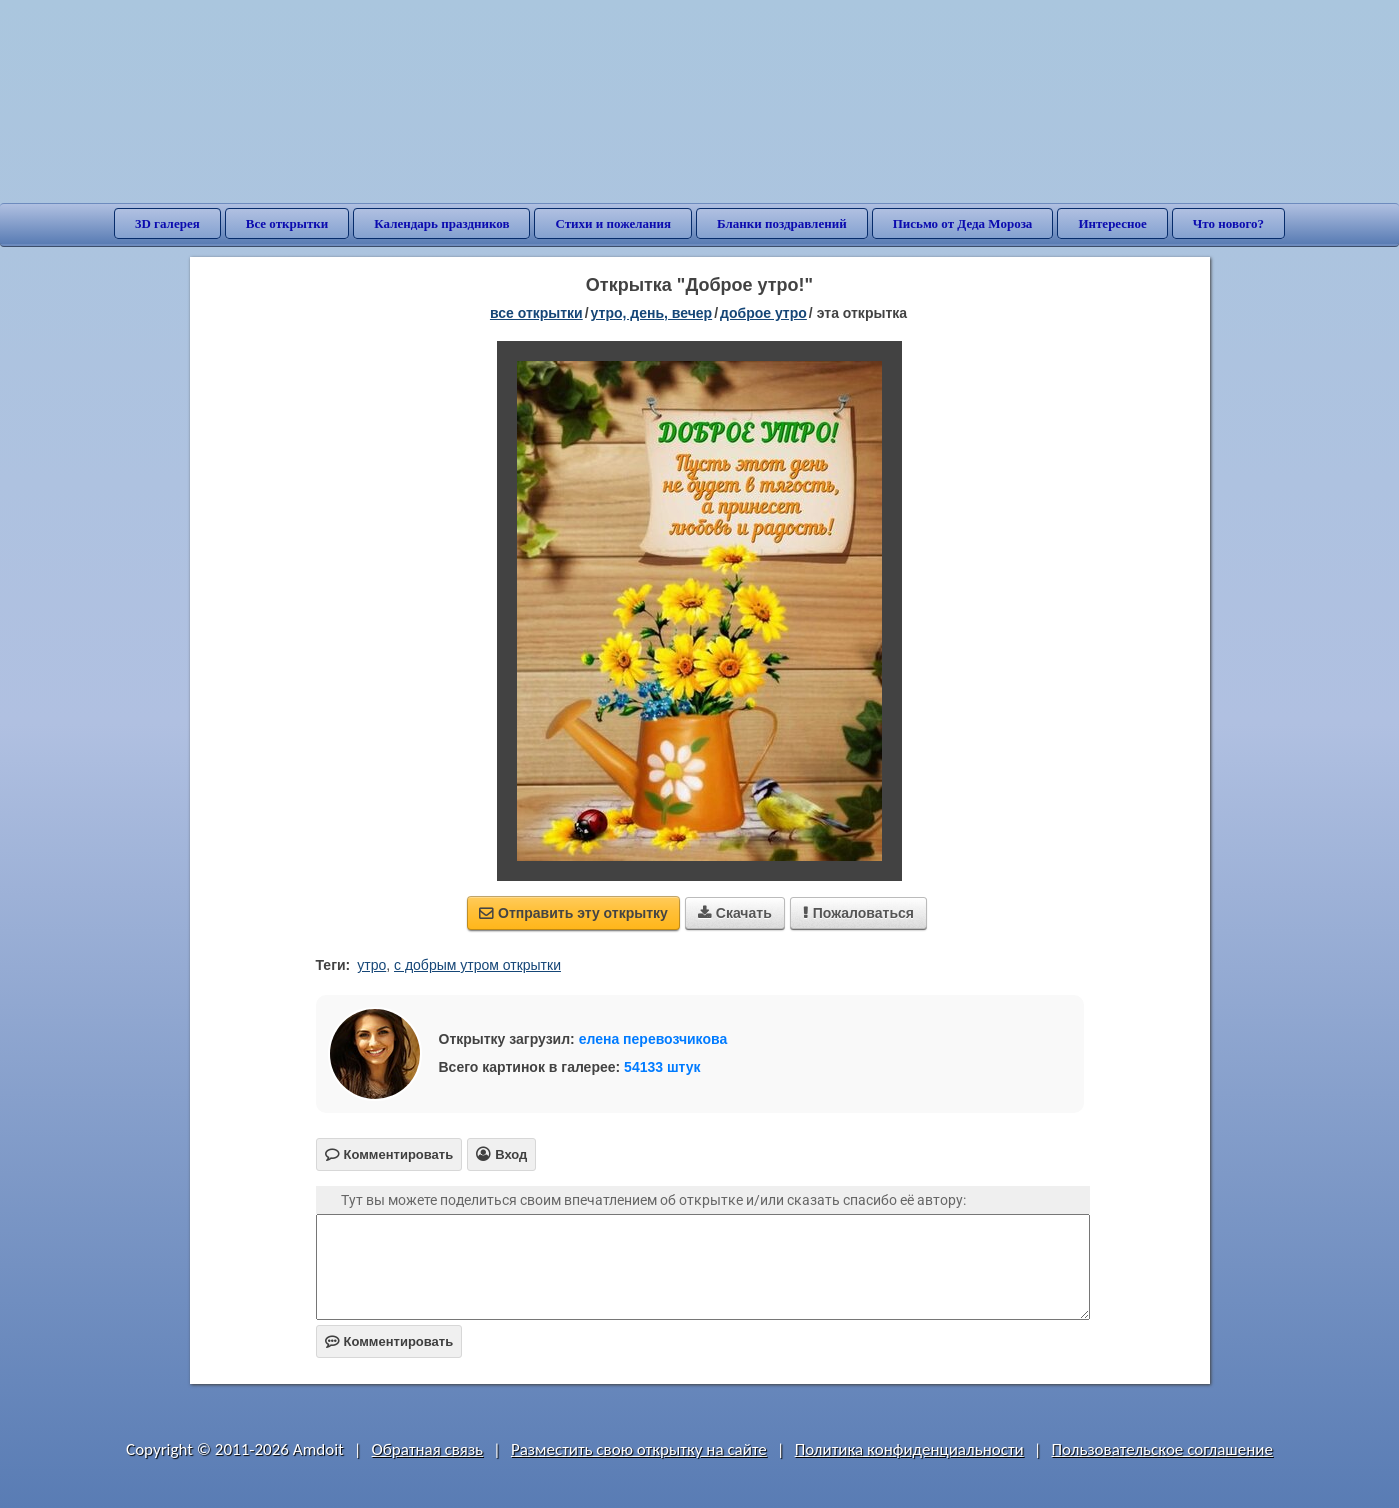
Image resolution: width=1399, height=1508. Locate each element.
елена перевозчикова (653, 1039)
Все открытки (287, 223)
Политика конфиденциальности (909, 1449)
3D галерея (167, 223)
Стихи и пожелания (613, 223)
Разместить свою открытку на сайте (639, 1449)
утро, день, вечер (652, 313)
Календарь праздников (441, 223)
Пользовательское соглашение (1162, 1449)
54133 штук (662, 1067)
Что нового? (1228, 223)
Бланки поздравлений (782, 223)
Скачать (735, 913)
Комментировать (389, 1341)
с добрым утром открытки (477, 965)
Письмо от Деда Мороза (963, 223)
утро (371, 965)
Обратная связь (428, 1449)
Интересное (1112, 223)
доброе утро (763, 313)
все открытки (536, 313)
